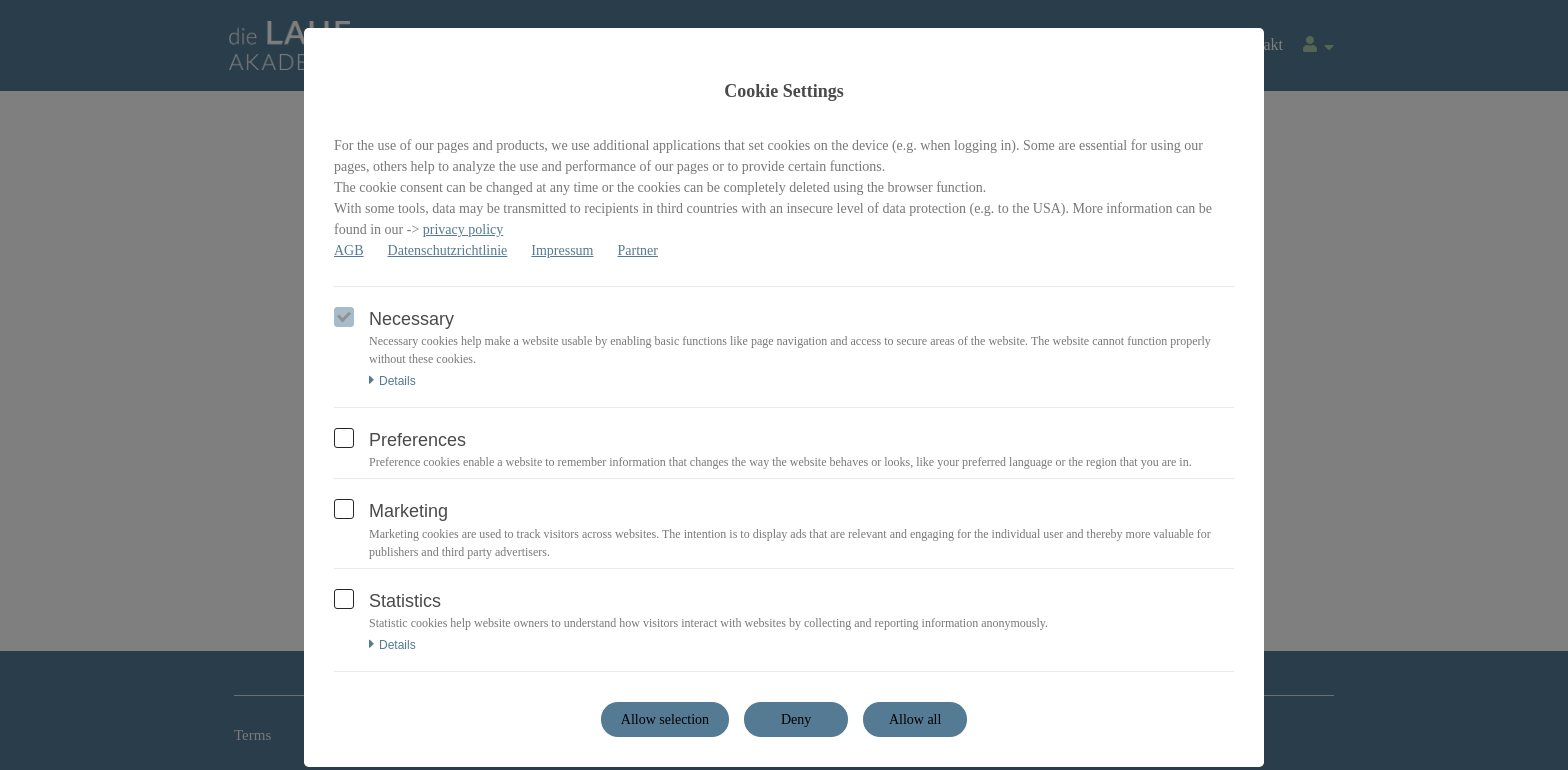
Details (392, 381)
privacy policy (463, 229)
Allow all (915, 719)
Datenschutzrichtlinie (448, 250)
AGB (349, 250)
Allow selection (665, 719)
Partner (638, 250)
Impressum (562, 250)
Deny (796, 719)
